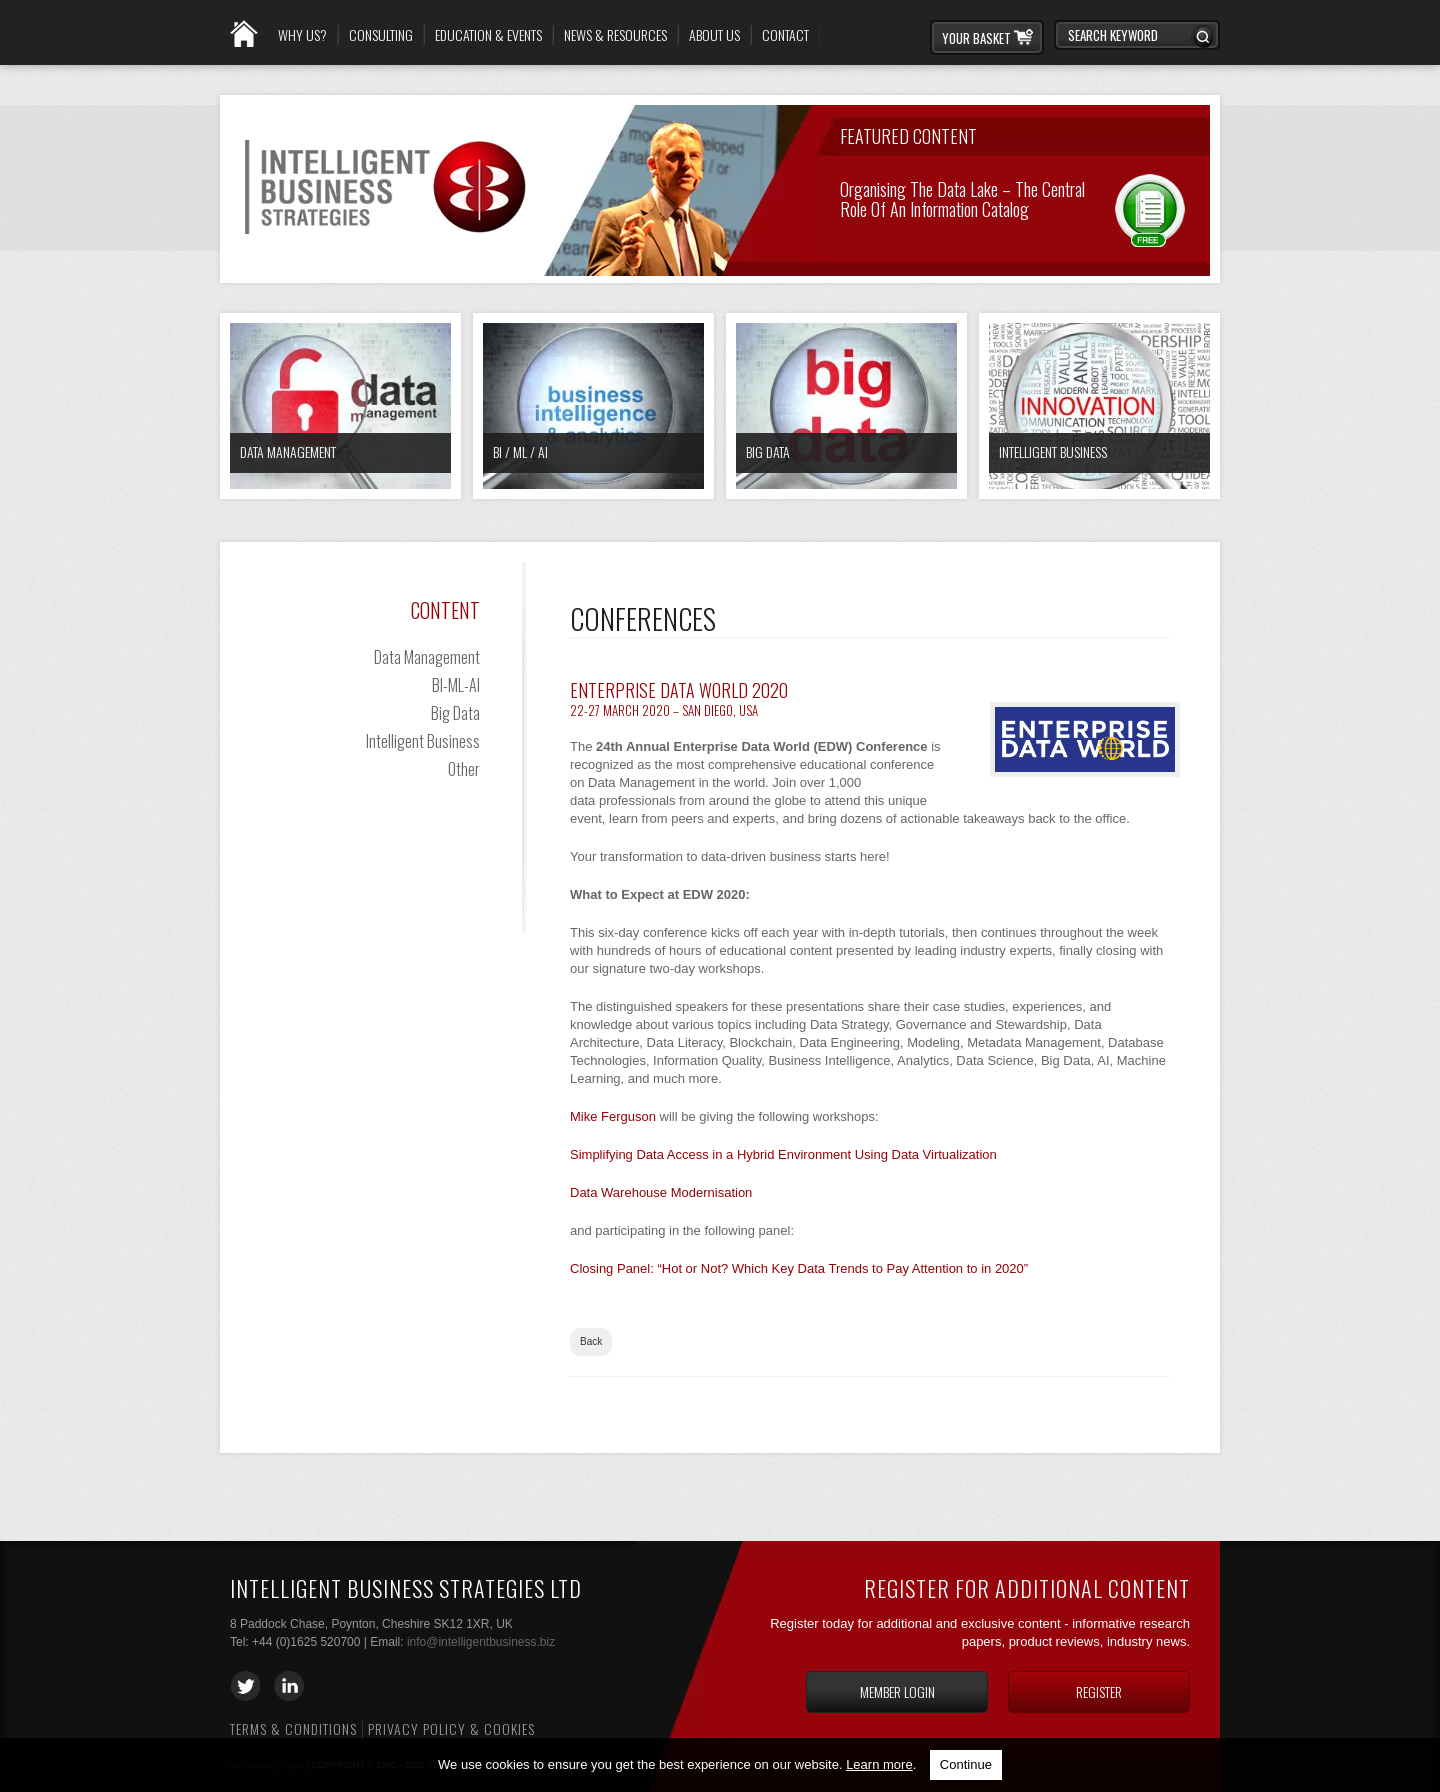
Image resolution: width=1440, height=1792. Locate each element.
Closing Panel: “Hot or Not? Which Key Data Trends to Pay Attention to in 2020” (799, 1268)
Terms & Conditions (293, 1728)
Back (591, 1341)
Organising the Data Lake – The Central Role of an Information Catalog (962, 197)
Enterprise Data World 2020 (679, 690)
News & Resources (615, 35)
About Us (714, 35)
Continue (966, 1764)
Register (1099, 1691)
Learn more (879, 1764)
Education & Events (488, 35)
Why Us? (302, 35)
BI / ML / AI (520, 451)
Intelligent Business (1053, 451)
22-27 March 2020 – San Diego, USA (664, 710)
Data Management (288, 451)
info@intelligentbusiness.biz (481, 1642)
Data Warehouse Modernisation (661, 1192)
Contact (785, 35)
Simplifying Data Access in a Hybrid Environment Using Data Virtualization (783, 1154)
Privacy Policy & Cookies (451, 1728)
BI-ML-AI (456, 685)
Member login (897, 1691)
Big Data (768, 451)
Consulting (381, 35)
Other (464, 769)
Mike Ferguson (613, 1116)
